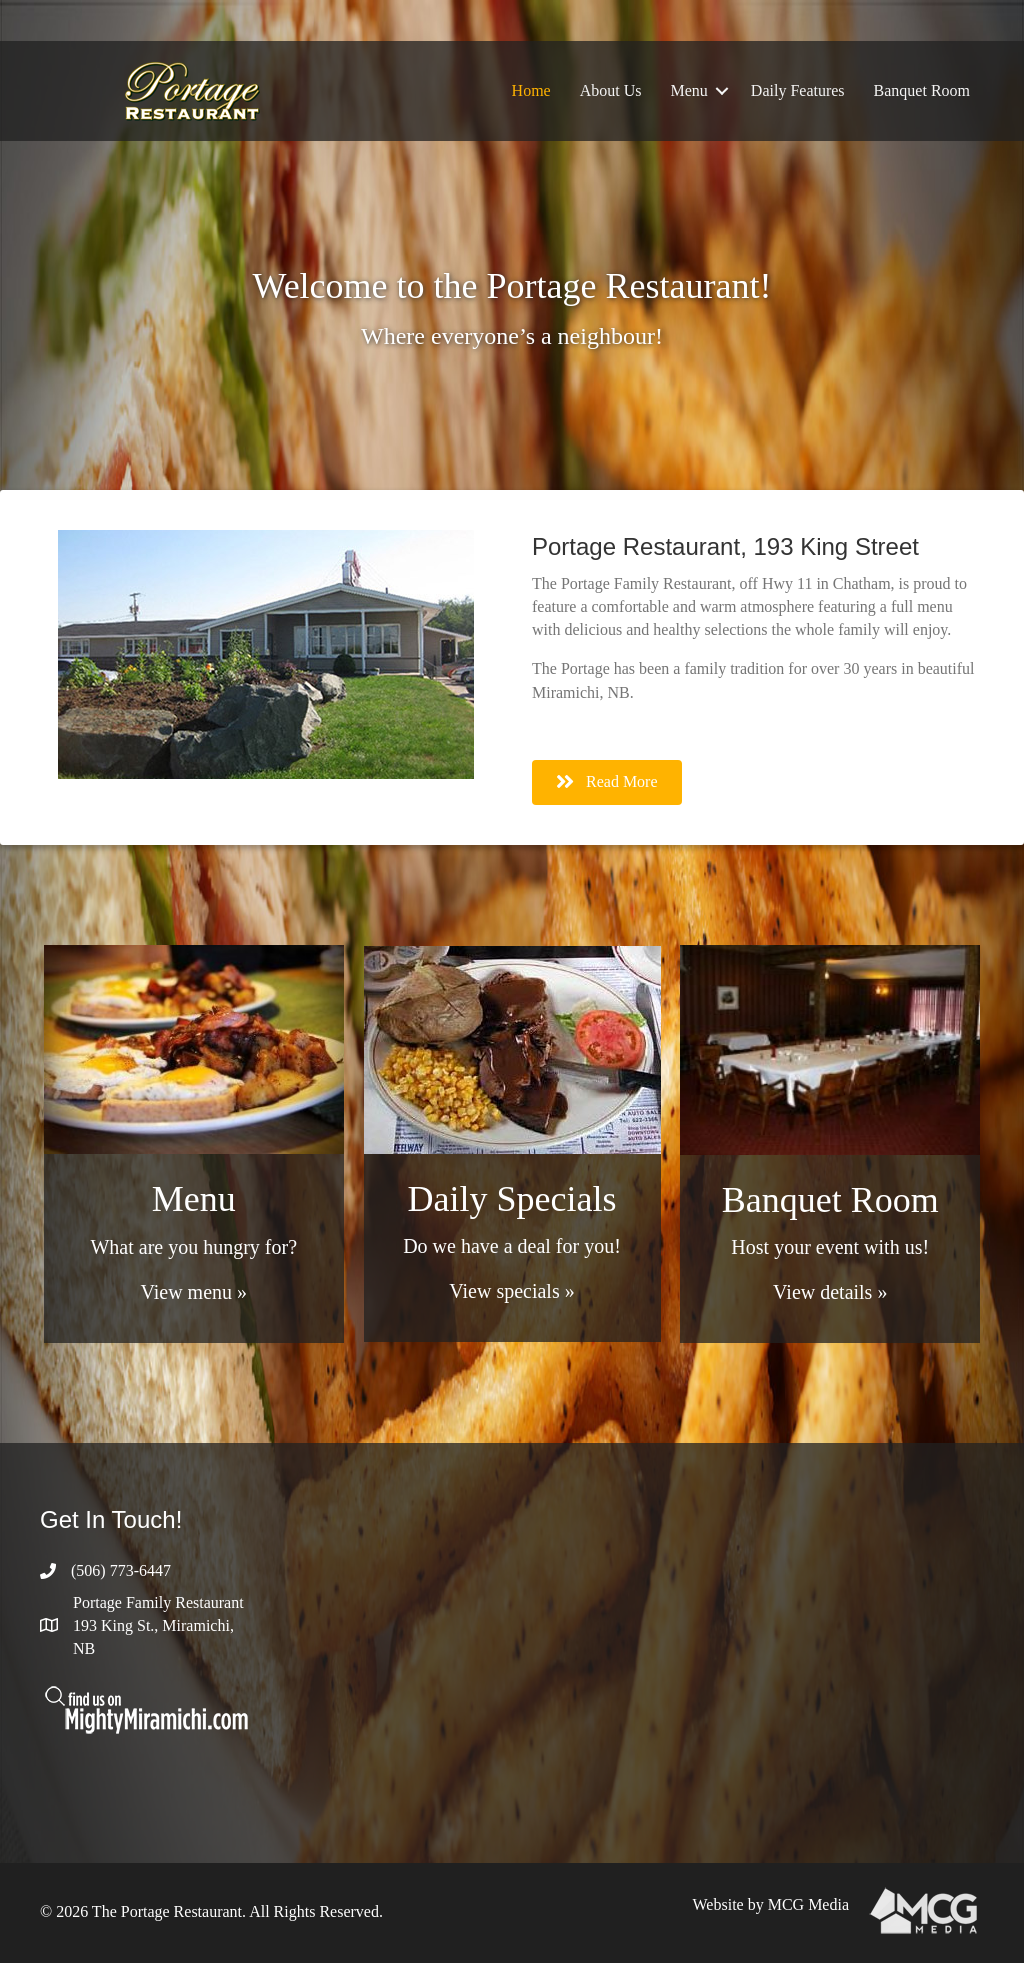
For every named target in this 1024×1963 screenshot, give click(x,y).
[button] (722, 91)
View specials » (511, 1291)
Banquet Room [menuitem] (922, 90)
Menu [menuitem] (689, 90)
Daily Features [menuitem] (798, 90)
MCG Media (808, 1904)
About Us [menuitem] (611, 90)
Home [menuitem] (531, 90)
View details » (830, 1292)
